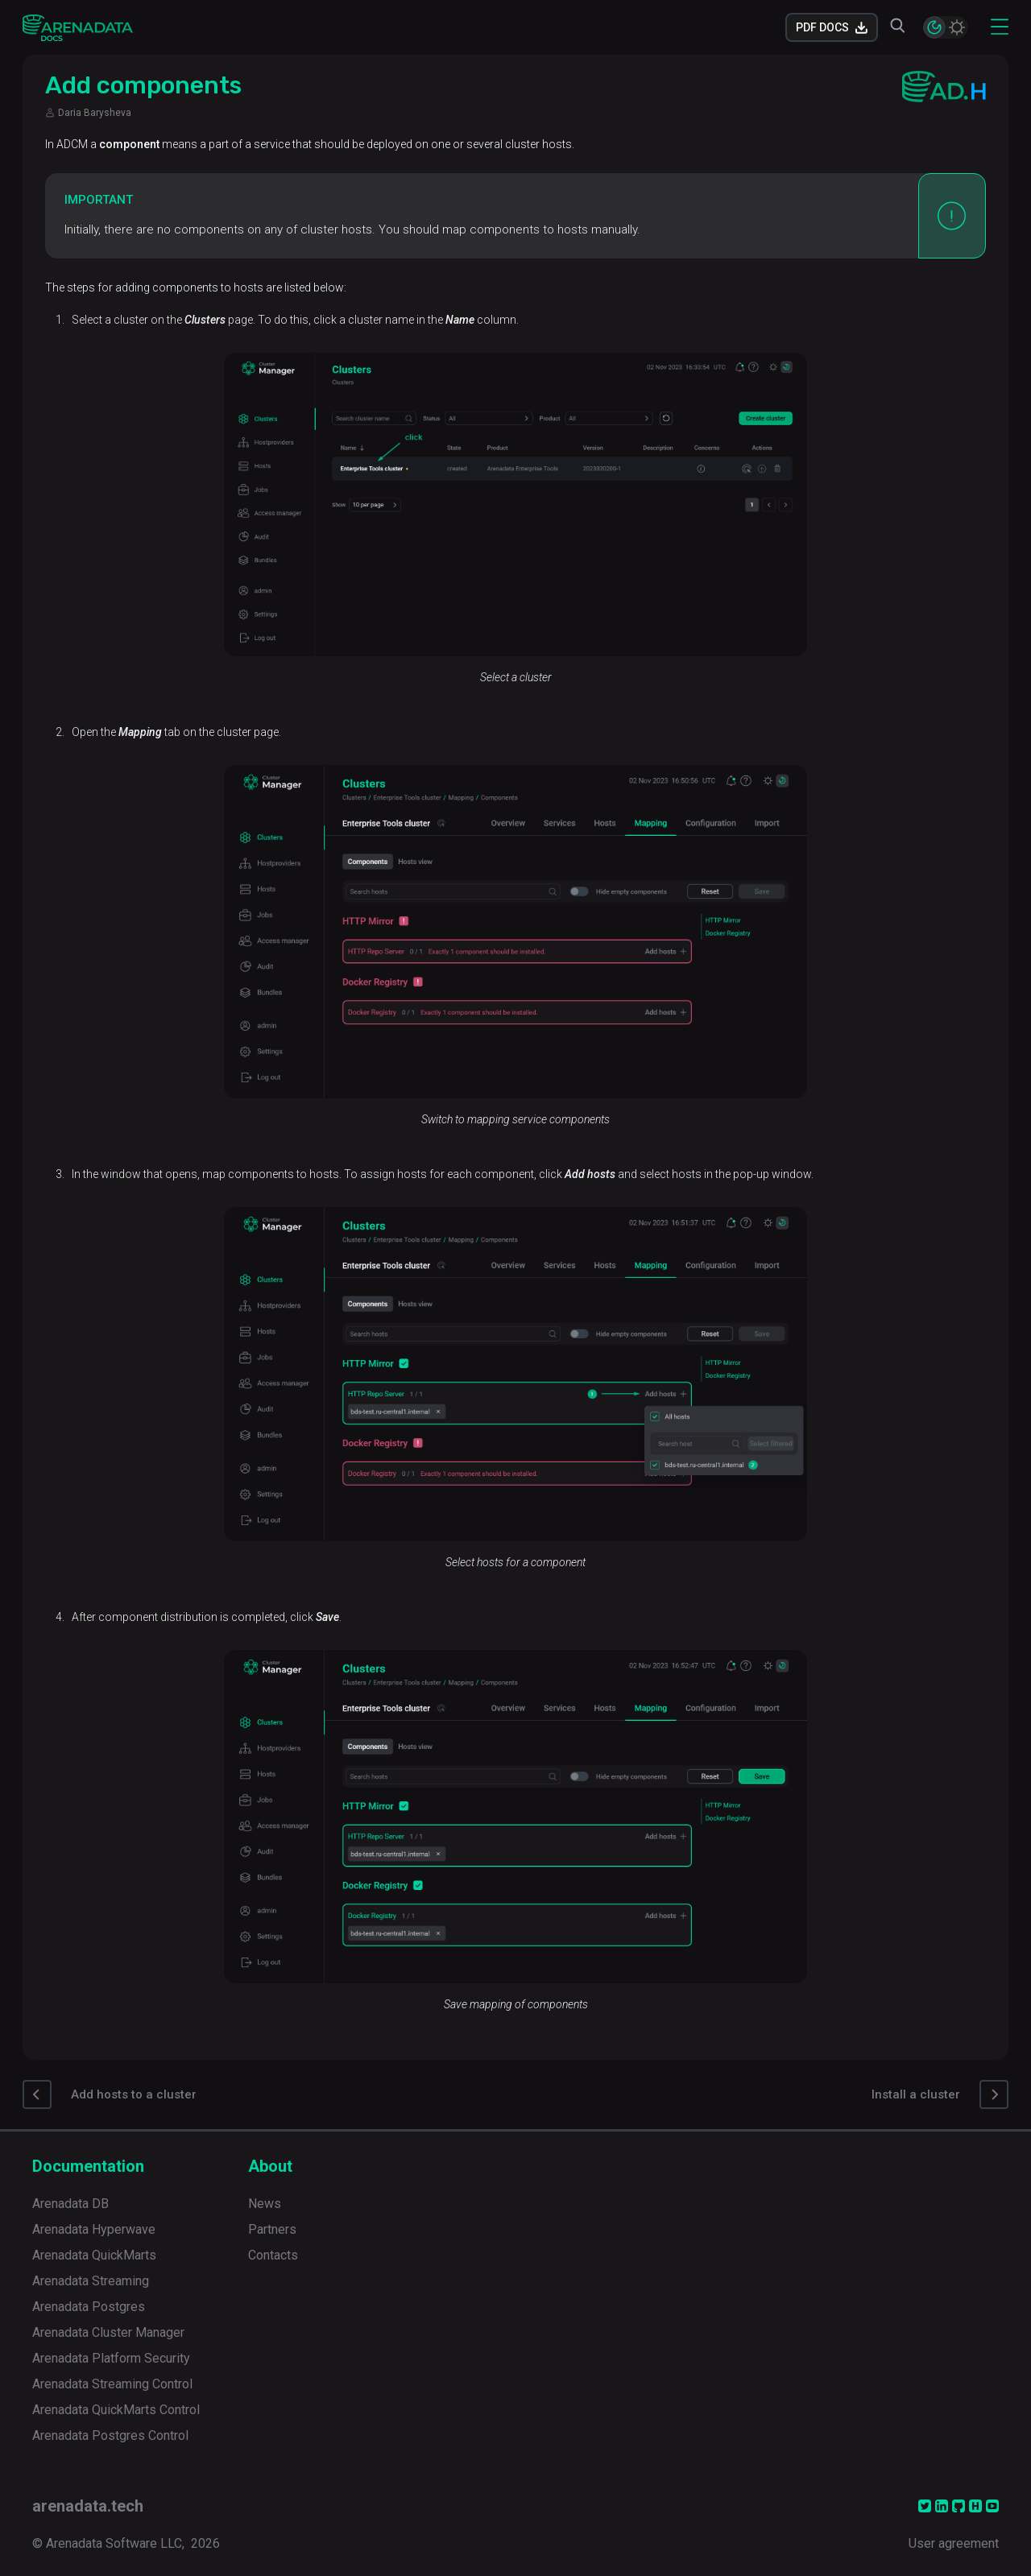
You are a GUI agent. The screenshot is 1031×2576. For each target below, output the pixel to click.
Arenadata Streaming (90, 2281)
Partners (272, 2229)
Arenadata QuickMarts (94, 2255)
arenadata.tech (87, 2506)
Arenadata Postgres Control (110, 2435)
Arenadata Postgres (88, 2306)
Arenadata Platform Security (111, 2358)
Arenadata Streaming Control (112, 2384)
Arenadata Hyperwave (93, 2229)
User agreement (954, 2543)
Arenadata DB (70, 2203)
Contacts (273, 2255)
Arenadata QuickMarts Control (116, 2409)
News (264, 2203)
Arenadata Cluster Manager (108, 2332)
